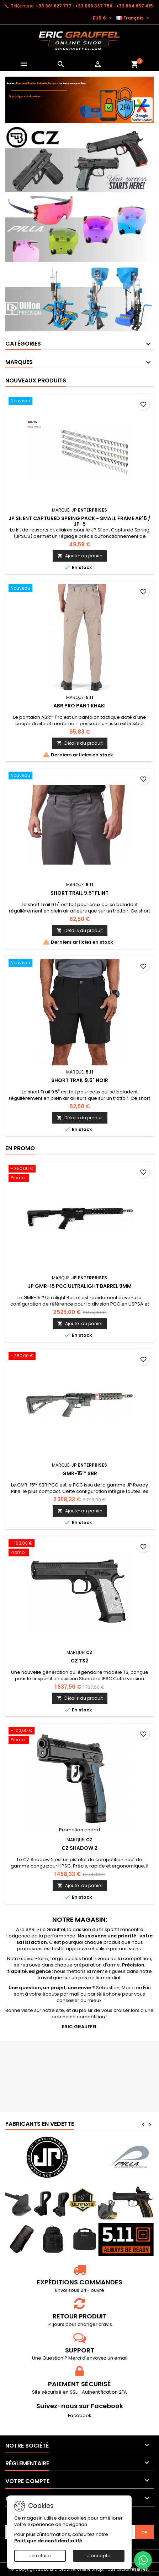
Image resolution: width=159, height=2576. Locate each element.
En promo (20, 1148)
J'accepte (99, 2555)
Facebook (79, 2415)
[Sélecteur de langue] (133, 18)
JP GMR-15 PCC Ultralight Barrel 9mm (80, 1286)
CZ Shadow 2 (79, 1848)
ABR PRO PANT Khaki (79, 705)
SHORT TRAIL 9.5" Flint (79, 893)
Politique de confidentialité (48, 2540)
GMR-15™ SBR (79, 1473)
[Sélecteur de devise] (103, 18)
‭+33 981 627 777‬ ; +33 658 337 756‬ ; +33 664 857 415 (94, 6)
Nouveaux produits (35, 380)
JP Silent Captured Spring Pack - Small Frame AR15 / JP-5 (79, 521)
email (120, 2358)
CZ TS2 (80, 1660)
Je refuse (40, 2555)
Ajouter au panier (79, 556)
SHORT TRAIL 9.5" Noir (79, 1080)
